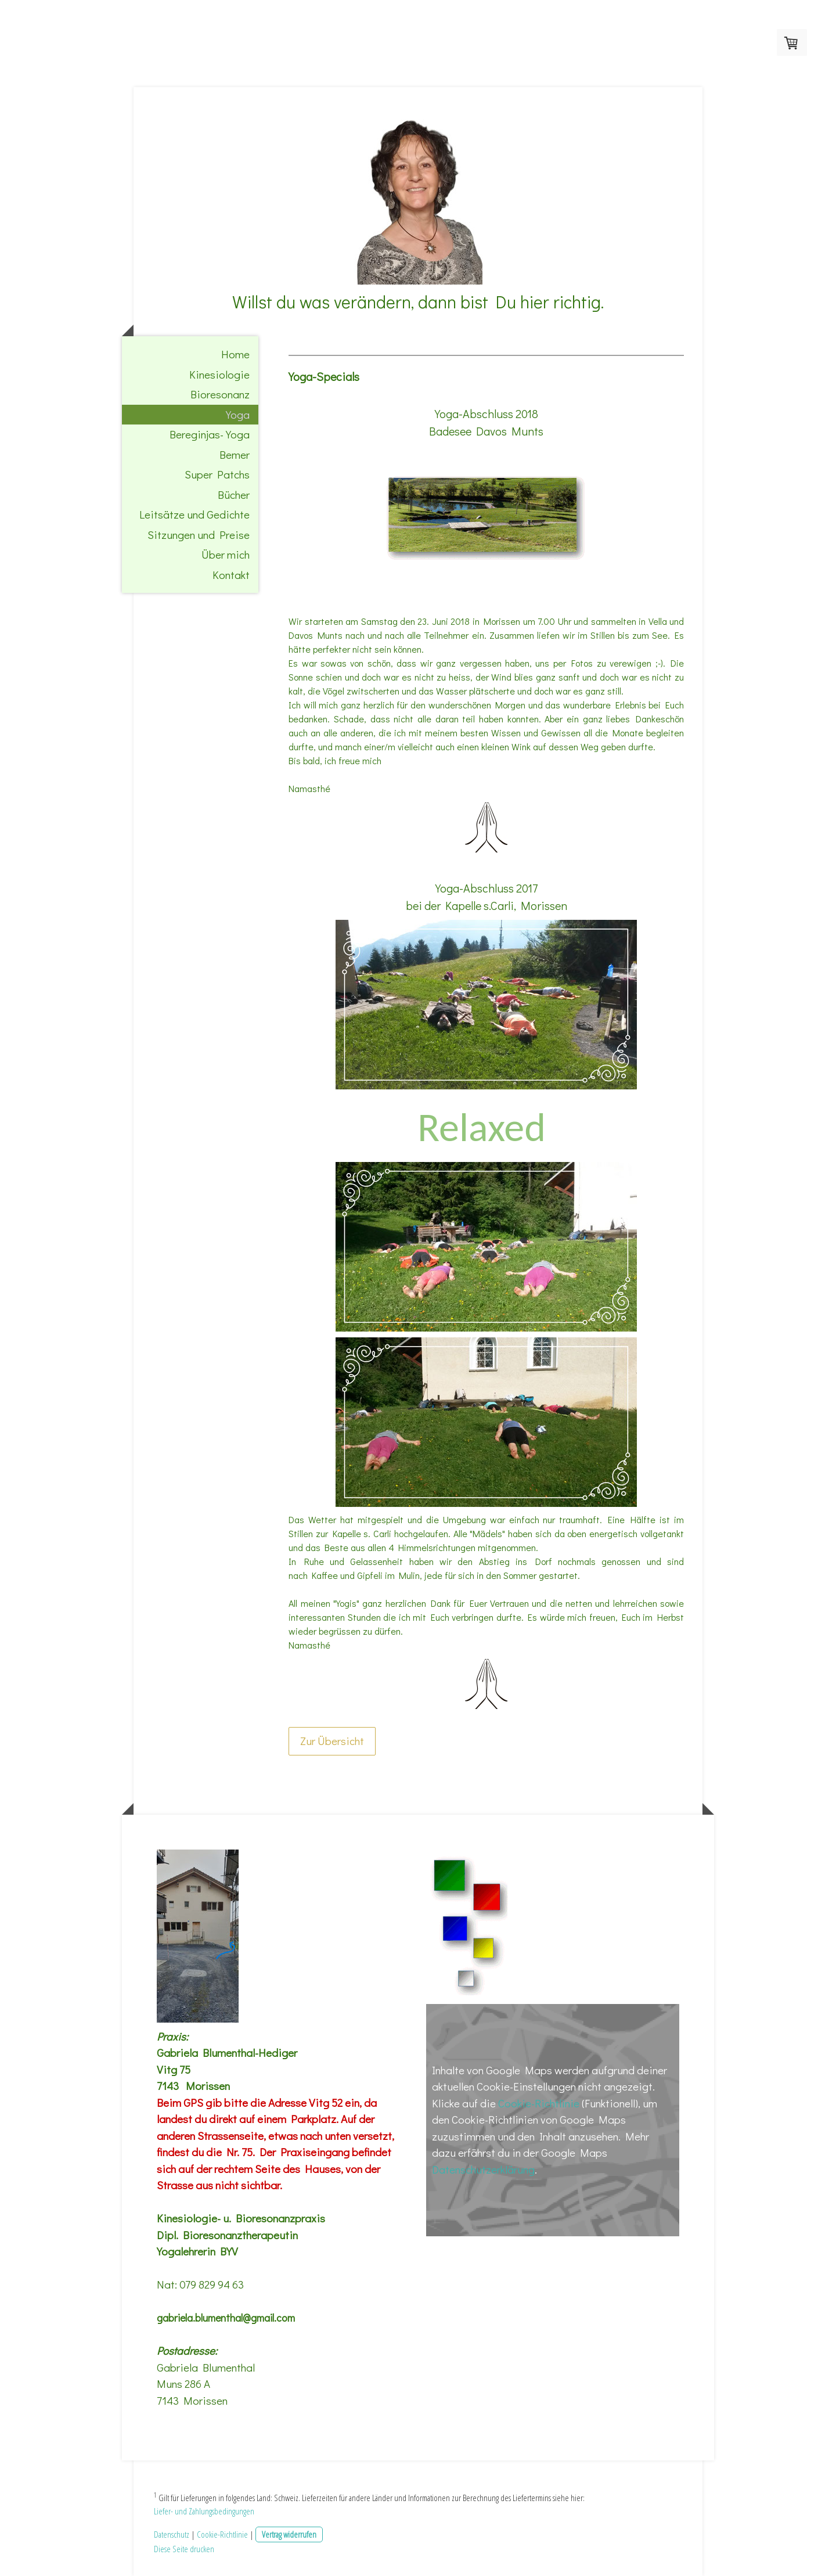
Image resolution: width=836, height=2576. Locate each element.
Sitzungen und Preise (198, 534)
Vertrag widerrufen (289, 2534)
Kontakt (231, 574)
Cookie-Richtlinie (538, 2103)
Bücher (234, 494)
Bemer (234, 454)
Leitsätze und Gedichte (194, 514)
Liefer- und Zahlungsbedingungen (204, 2511)
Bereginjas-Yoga (210, 434)
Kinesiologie (219, 374)
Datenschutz (171, 2534)
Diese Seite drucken (184, 2549)
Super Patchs (217, 474)
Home (235, 354)
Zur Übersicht (332, 1740)
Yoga (238, 414)
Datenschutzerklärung (483, 2169)
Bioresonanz (220, 394)
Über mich (225, 554)
